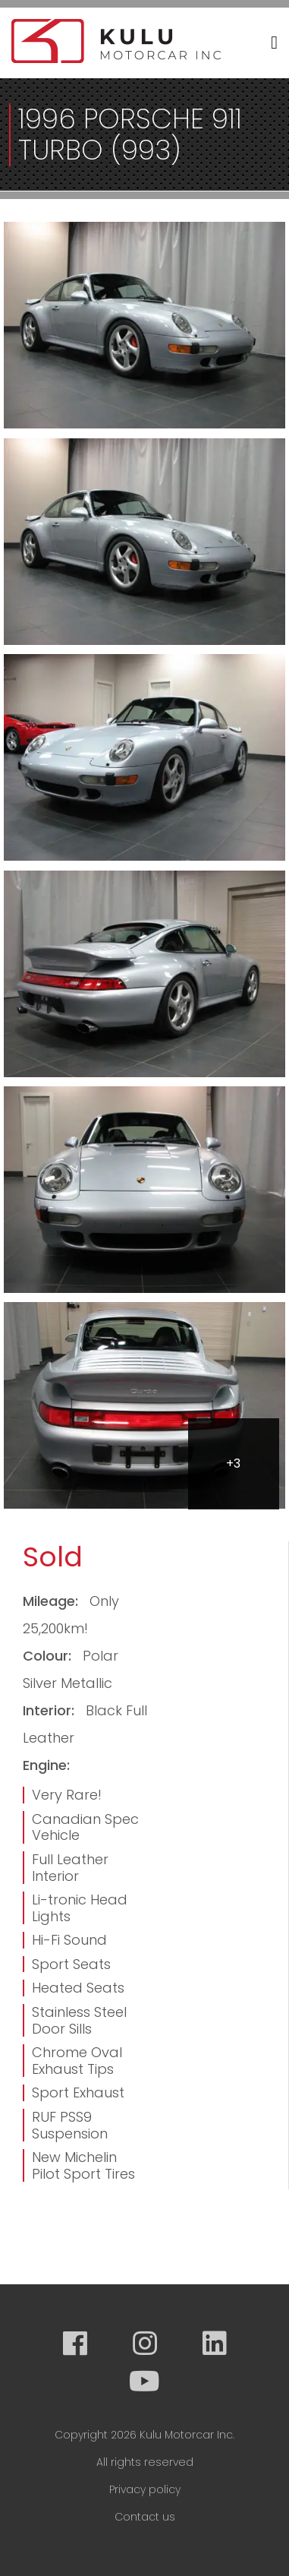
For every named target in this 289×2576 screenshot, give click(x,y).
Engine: (46, 1765)
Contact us (145, 2516)
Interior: (50, 1710)
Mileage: (52, 1600)
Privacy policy (145, 2489)
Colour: (49, 1655)
